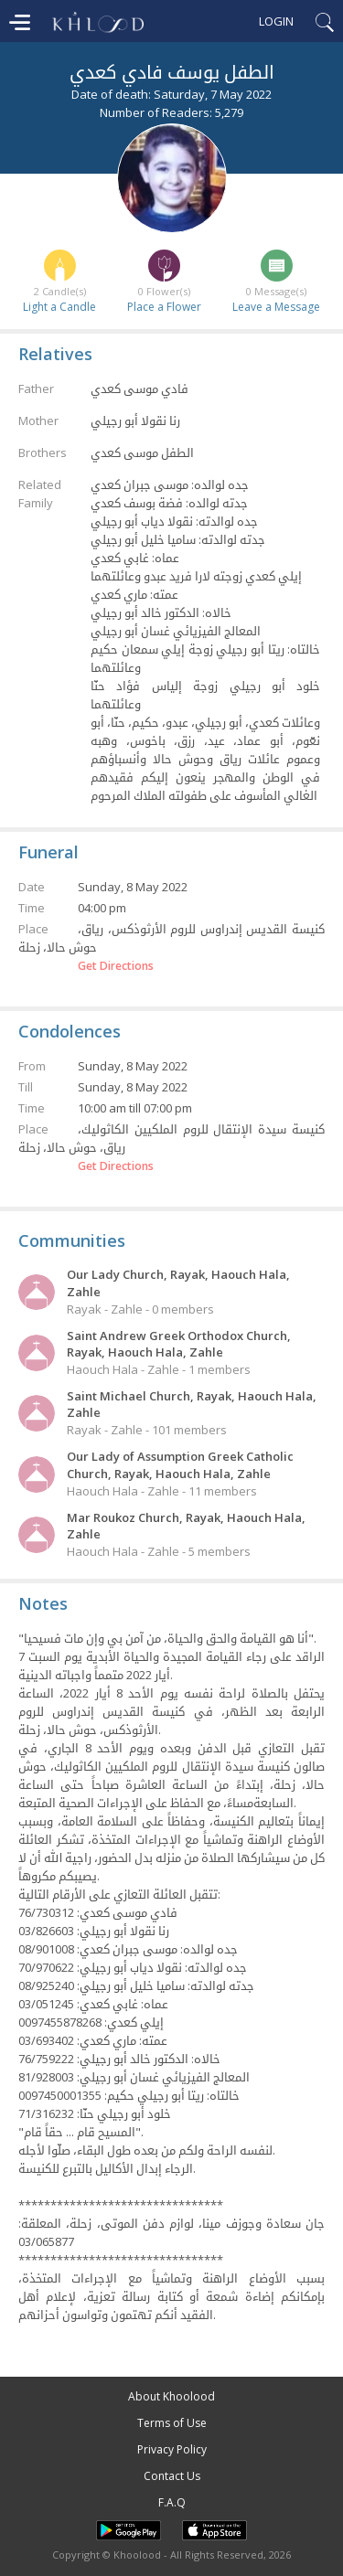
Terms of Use (172, 2423)
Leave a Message (276, 306)
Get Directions (116, 966)
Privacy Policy (172, 2449)
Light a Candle (59, 306)
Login (276, 21)
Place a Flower (164, 306)
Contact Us (172, 2476)
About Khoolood (171, 2396)
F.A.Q (172, 2502)
